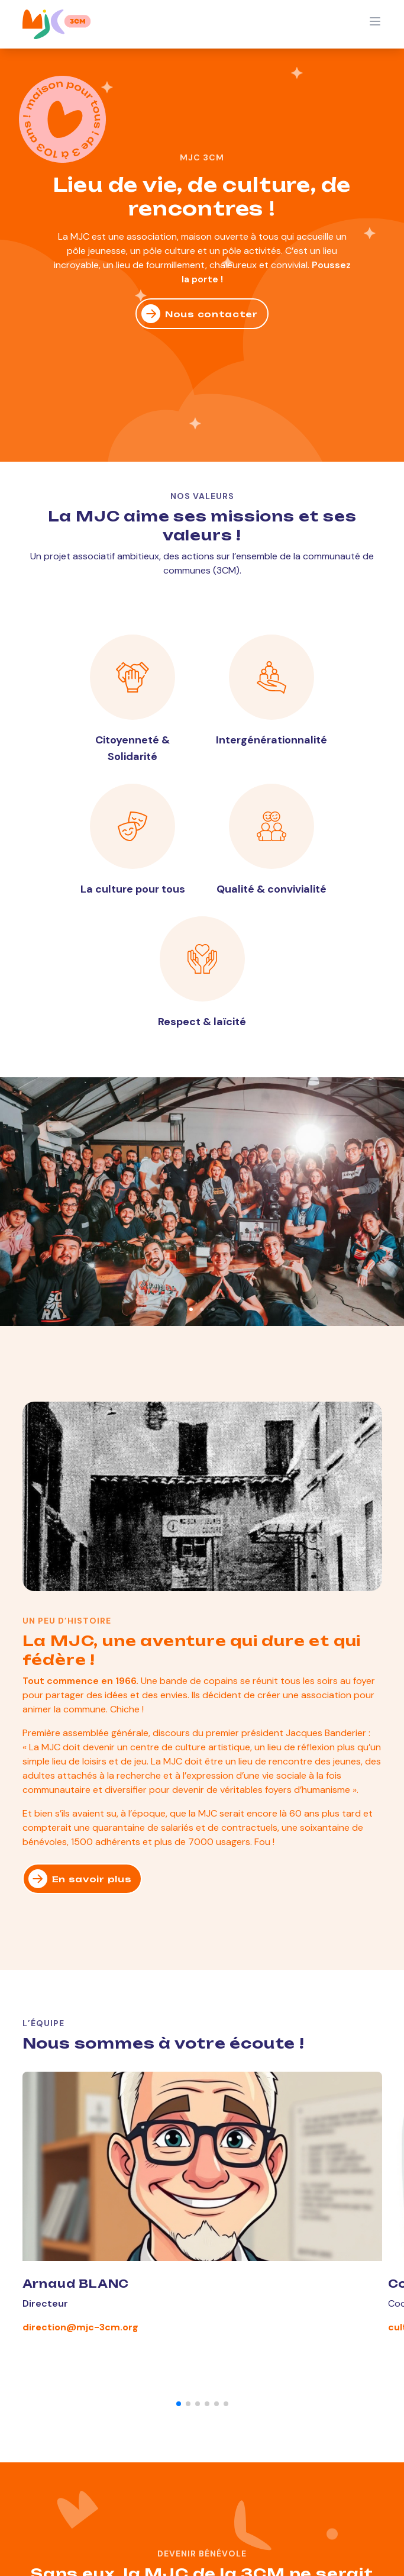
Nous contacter (199, 313)
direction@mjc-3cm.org (80, 2327)
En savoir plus (80, 1878)
